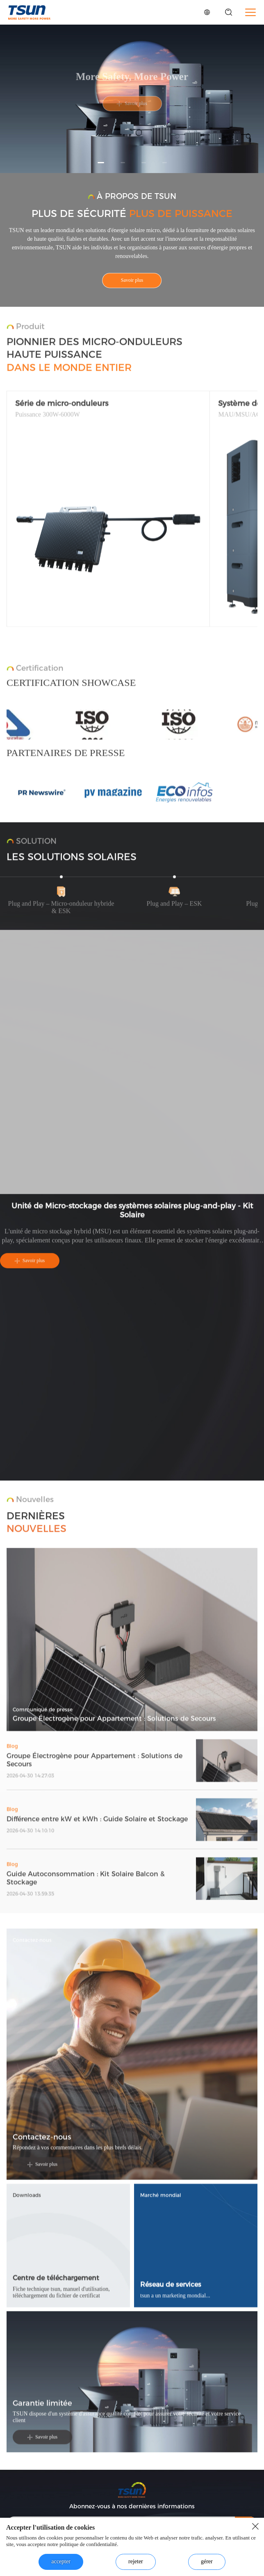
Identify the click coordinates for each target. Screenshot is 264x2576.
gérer (207, 2561)
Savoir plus (132, 280)
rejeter (135, 2561)
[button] (101, 162)
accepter (61, 2561)
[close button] (255, 2526)
